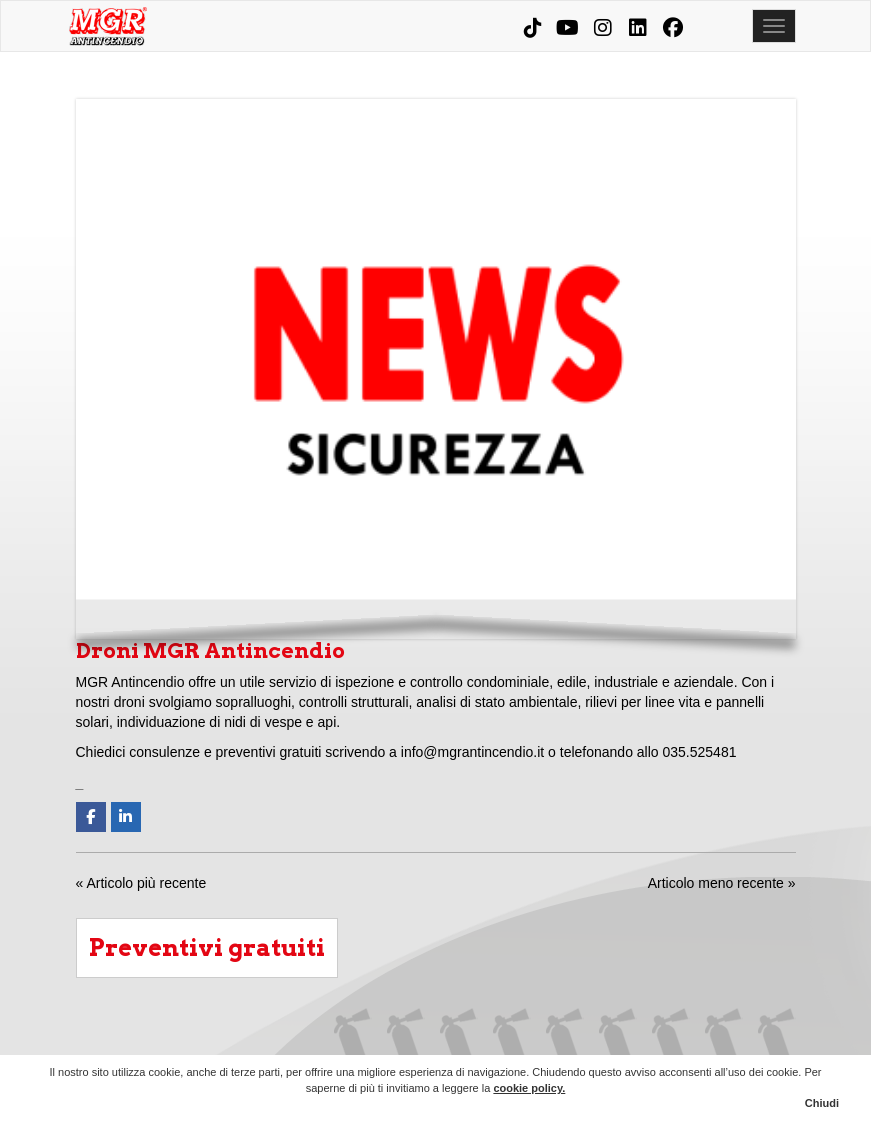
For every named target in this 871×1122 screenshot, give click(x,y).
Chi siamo (406, 1039)
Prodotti (565, 1039)
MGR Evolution (671, 1039)
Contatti (777, 1039)
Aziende (459, 1039)
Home (353, 1039)
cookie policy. (529, 1088)
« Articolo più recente (141, 883)
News (724, 1039)
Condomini (512, 1039)
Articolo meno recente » (722, 883)
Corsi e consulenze (618, 1039)
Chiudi (822, 1103)
